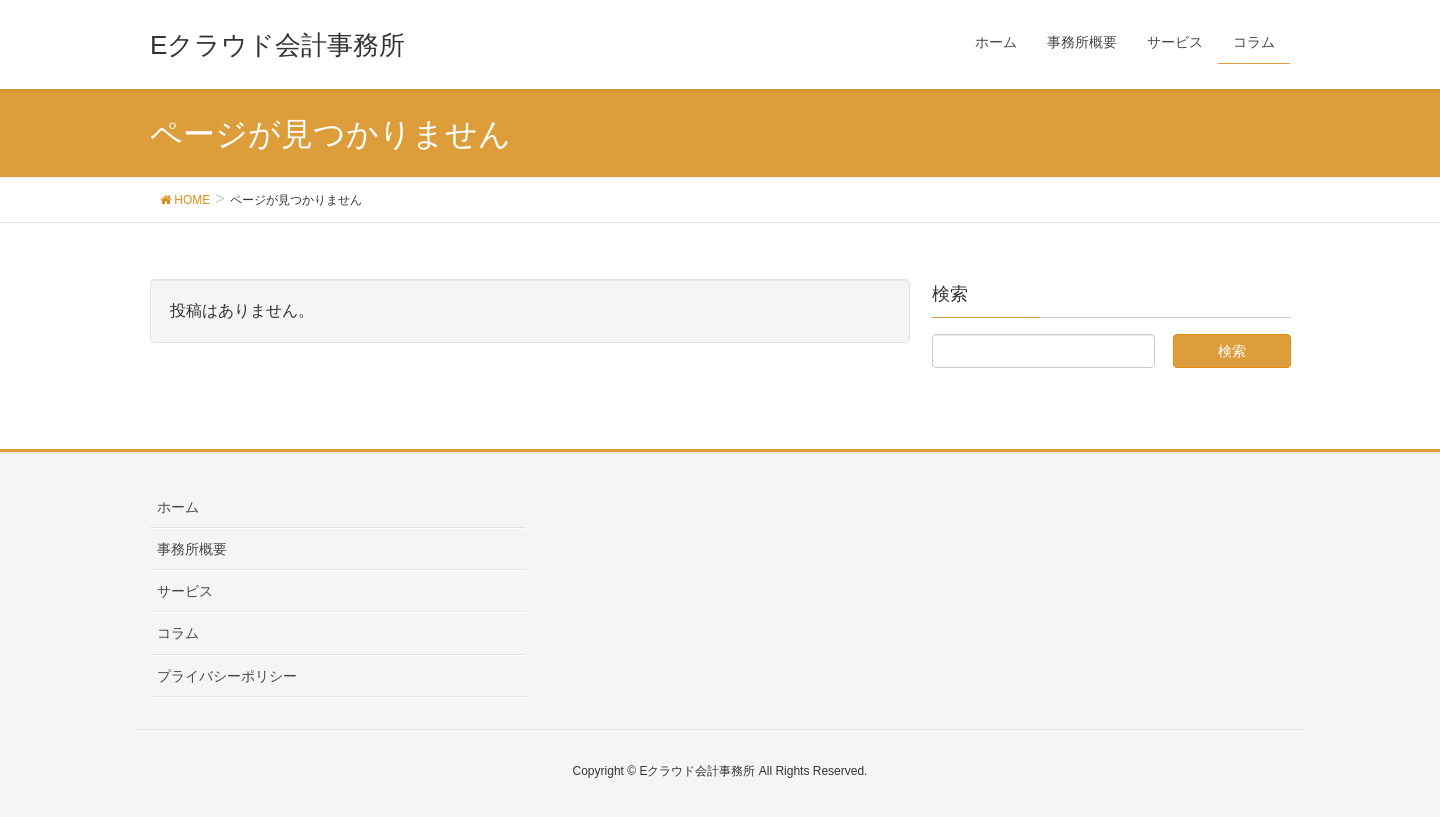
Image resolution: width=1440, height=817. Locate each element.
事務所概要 (192, 549)
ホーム (178, 507)
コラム (178, 633)
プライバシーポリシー (227, 676)
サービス (185, 591)
